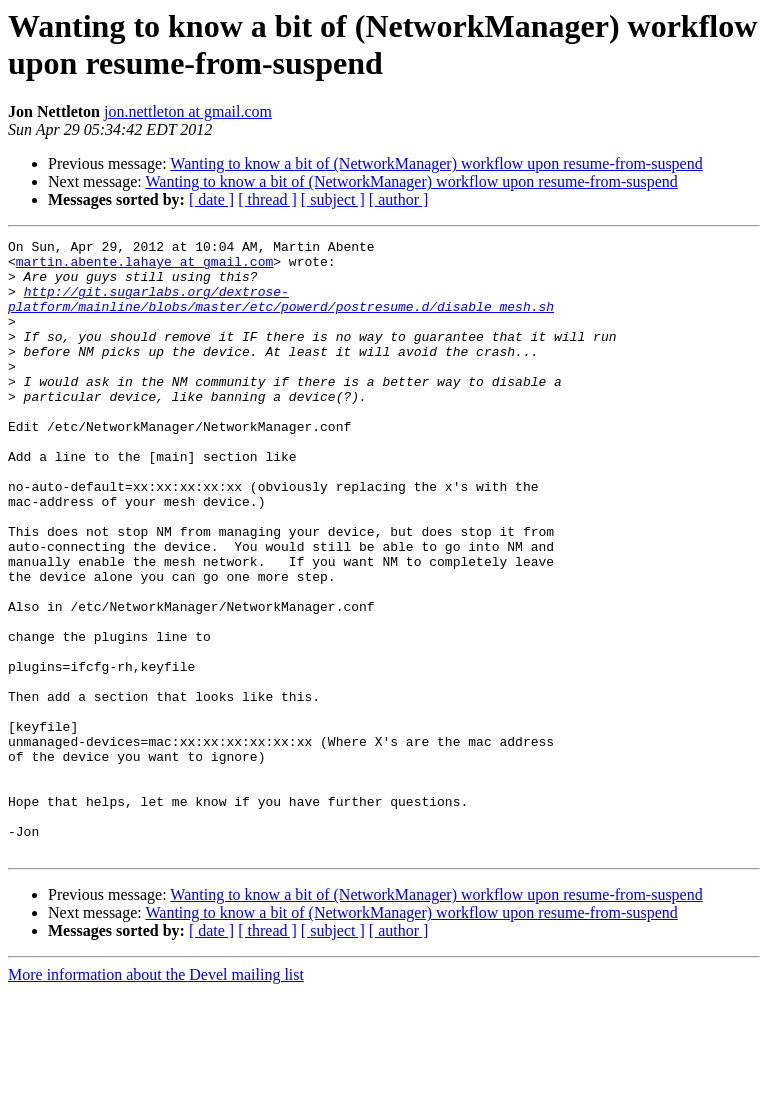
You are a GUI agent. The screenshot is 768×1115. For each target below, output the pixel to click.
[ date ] (211, 199)
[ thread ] (267, 199)
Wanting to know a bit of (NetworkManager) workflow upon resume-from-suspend (436, 163)
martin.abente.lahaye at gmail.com (144, 267)
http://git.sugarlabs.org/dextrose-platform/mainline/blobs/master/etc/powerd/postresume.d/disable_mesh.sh (281, 312)
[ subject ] (333, 199)
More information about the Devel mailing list (156, 1097)
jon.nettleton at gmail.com (188, 111)
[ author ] (399, 199)
